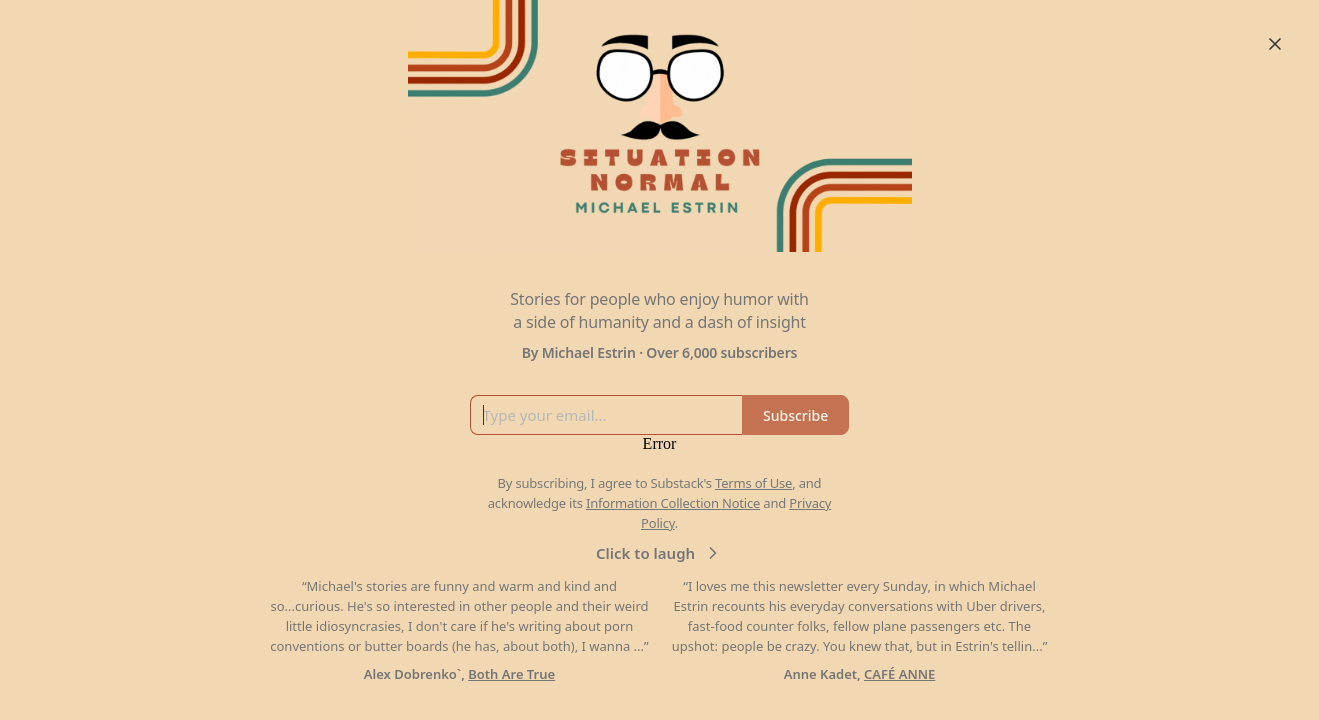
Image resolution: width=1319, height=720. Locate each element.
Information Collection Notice (673, 503)
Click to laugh (659, 553)
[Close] (1275, 44)
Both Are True (511, 674)
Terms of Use (753, 483)
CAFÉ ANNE (899, 674)
